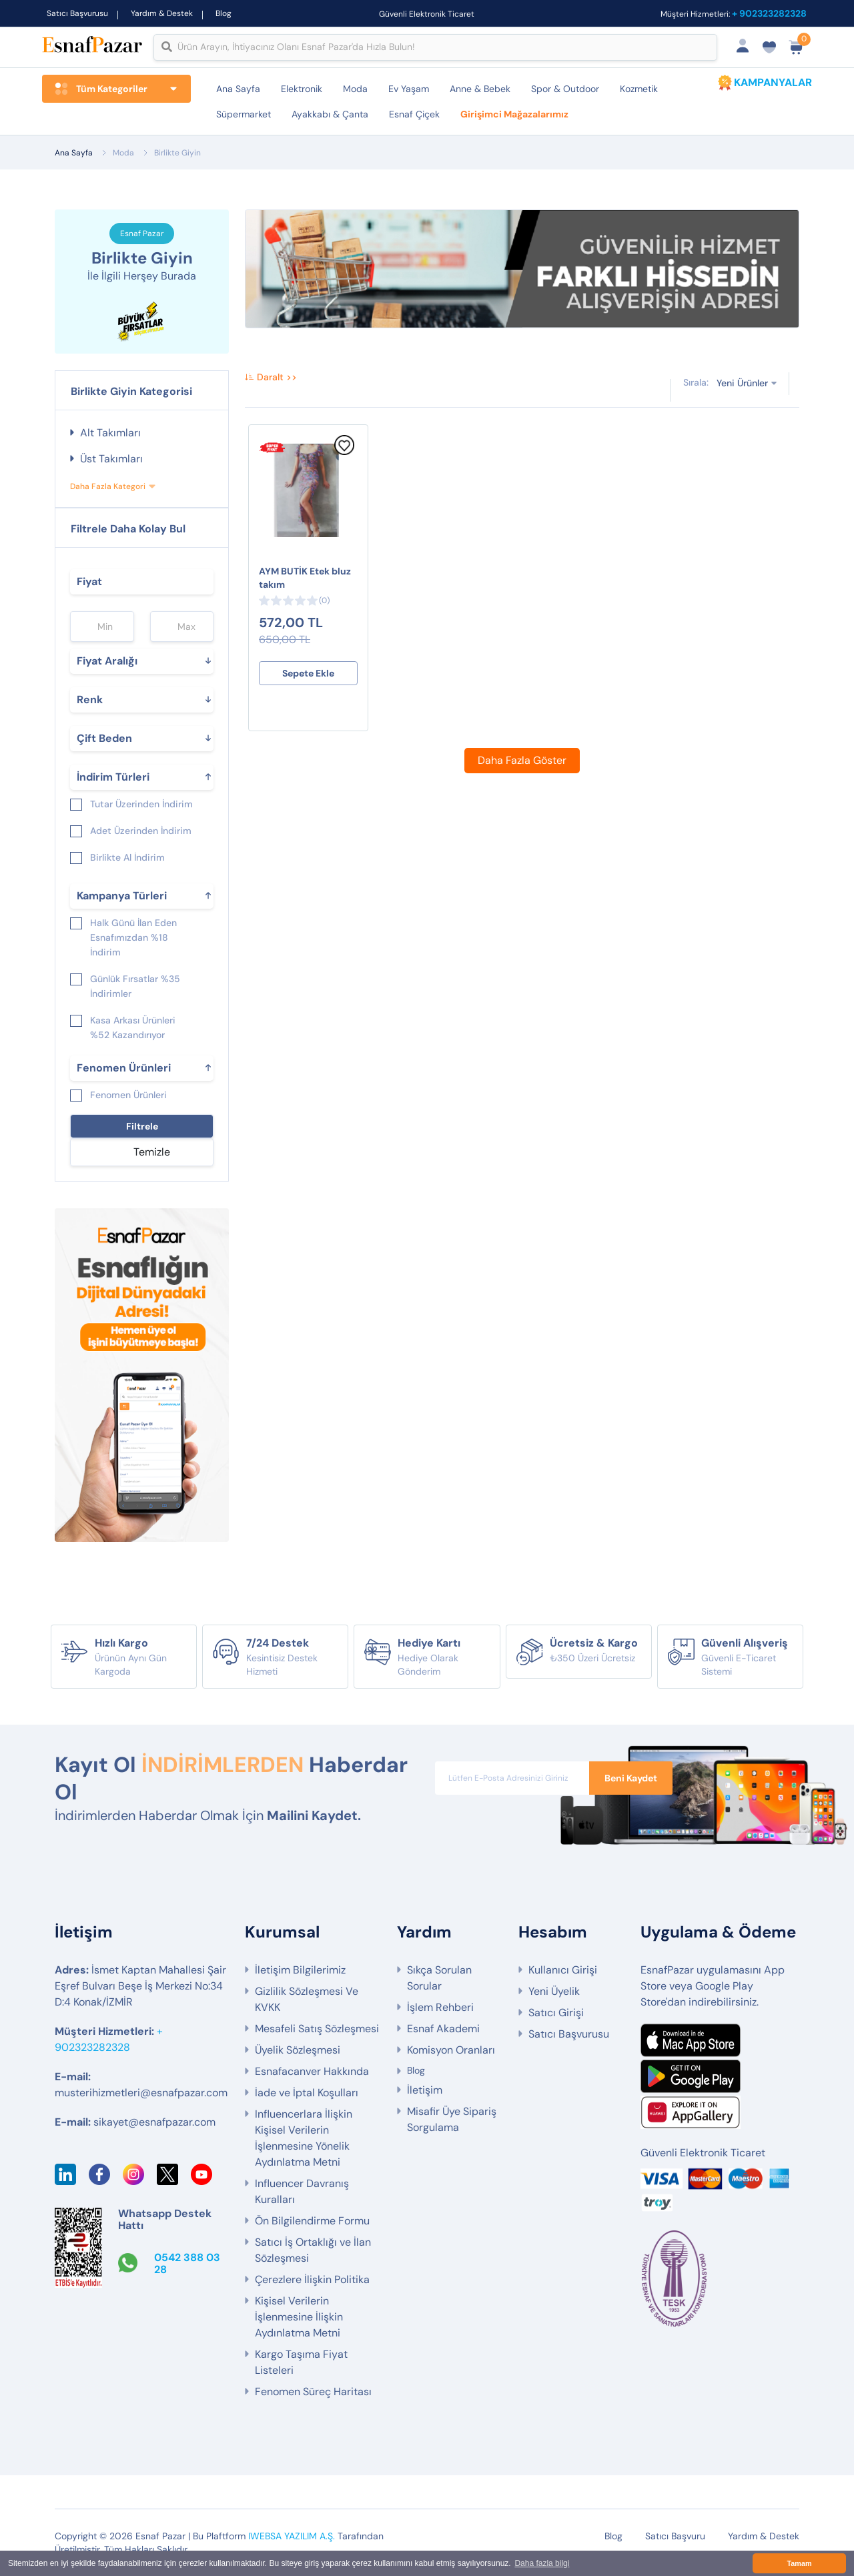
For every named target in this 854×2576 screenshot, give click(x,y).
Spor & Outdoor (565, 89)
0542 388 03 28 (187, 2263)
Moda (355, 89)
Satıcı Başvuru (675, 2536)
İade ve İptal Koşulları (306, 2093)
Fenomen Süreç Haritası (313, 2392)
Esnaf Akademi (443, 2029)
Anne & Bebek (480, 89)
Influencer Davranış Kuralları (302, 2191)
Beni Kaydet (630, 1778)
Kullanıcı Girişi (562, 1970)
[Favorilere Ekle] (344, 452)
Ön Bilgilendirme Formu (312, 2221)
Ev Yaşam (408, 89)
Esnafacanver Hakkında (312, 2071)
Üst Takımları (111, 459)
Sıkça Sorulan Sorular (439, 1978)
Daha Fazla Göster (522, 760)
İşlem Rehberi (440, 2007)
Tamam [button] (799, 2563)
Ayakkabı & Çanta (330, 114)
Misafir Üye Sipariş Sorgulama (451, 2119)
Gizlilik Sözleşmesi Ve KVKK (306, 1999)
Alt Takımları (110, 433)
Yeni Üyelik (554, 1991)
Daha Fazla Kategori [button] (107, 486)
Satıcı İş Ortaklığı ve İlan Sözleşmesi (313, 2250)
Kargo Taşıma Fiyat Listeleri (301, 2362)
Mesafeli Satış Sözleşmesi (317, 2029)
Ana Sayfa (238, 89)
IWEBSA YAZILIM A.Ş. (291, 2536)
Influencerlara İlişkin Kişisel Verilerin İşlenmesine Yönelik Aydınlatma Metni (303, 2138)
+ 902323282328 (769, 13)
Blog (224, 13)
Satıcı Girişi (556, 2013)
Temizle (151, 1152)
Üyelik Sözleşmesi (297, 2050)
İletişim (424, 2090)
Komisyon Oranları (451, 2050)
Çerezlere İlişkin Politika (312, 2279)
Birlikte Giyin (177, 152)
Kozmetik (639, 89)
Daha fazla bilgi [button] (541, 2563)
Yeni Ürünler (742, 383)
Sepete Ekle (308, 673)
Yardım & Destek (162, 13)
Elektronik (301, 89)
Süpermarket (243, 114)
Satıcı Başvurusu (77, 13)
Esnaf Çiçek (414, 114)
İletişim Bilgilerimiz (300, 1970)
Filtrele (142, 1126)
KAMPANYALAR (773, 82)
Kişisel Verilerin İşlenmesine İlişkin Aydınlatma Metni (299, 2317)
